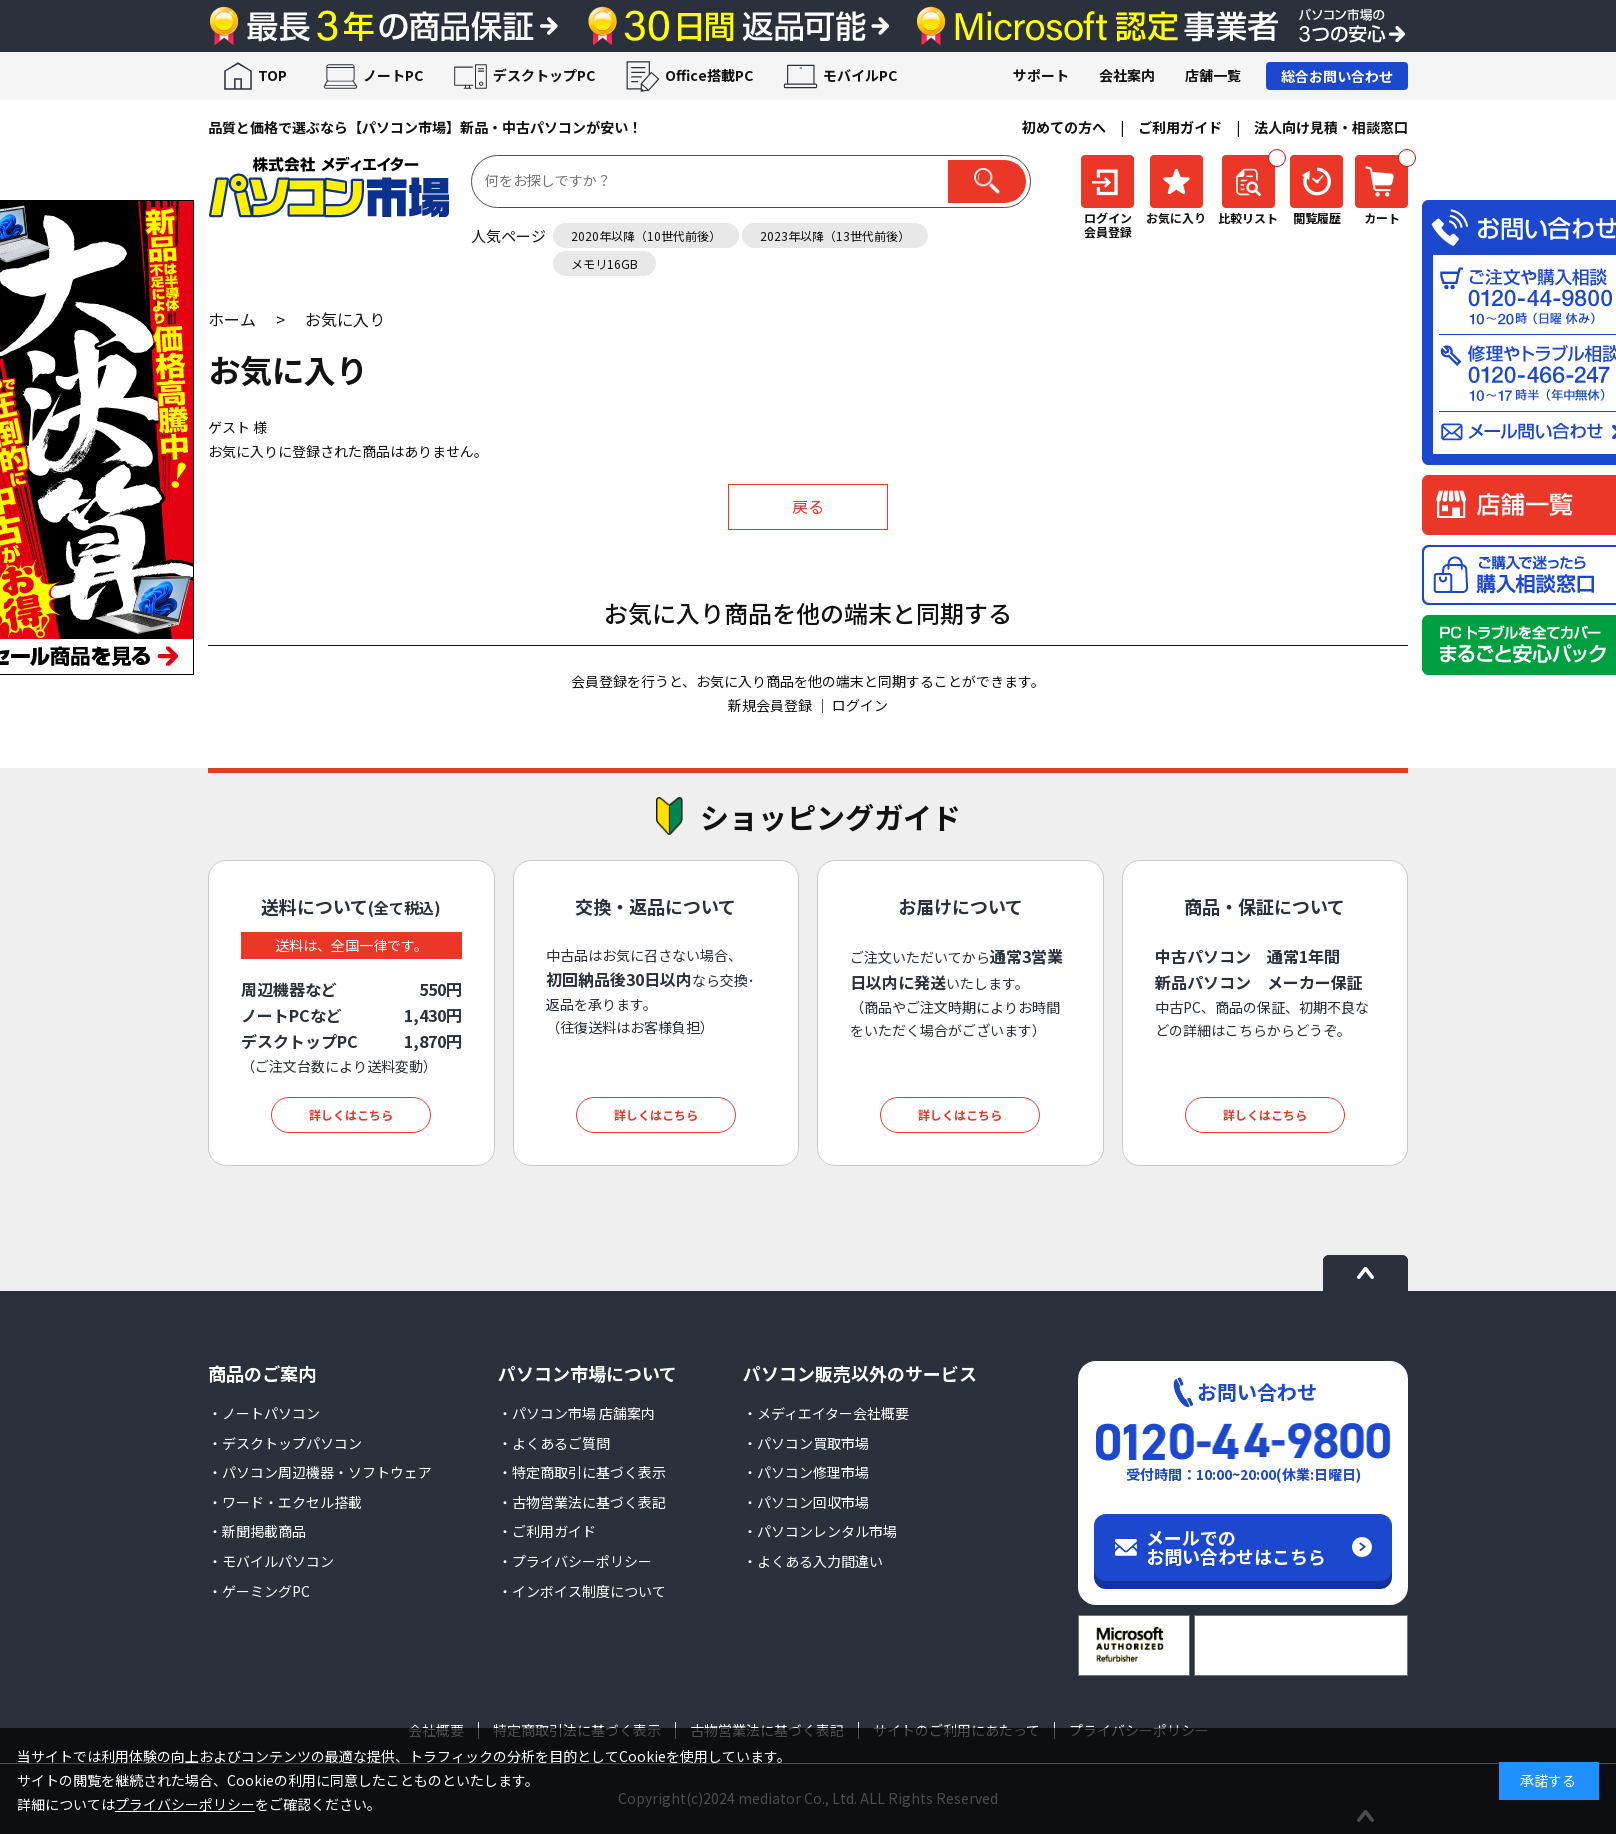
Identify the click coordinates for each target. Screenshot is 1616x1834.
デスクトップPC (544, 75)
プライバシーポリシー (185, 1804)
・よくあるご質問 (554, 1443)
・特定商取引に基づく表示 (582, 1472)
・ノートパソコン (264, 1413)
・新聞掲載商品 (257, 1531)
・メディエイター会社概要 (826, 1413)
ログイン (860, 705)
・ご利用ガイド (547, 1531)
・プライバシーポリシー (575, 1561)
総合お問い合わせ (1337, 76)
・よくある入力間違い (813, 1561)
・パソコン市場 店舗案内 (576, 1413)
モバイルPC (860, 75)
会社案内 (1127, 75)
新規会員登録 (770, 705)
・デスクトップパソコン (285, 1443)
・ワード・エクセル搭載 (285, 1502)
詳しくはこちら (351, 1114)
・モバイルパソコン (271, 1561)
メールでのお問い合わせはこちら (1236, 1547)
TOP (272, 75)
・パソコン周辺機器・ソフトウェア (320, 1472)
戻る (808, 506)
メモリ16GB (604, 263)
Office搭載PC (709, 75)
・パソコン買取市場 (806, 1443)
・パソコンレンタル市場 (820, 1531)
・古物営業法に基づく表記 (582, 1502)
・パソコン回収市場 (806, 1502)
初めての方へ (1064, 127)
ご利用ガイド (1180, 127)
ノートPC (393, 75)
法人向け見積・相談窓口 (1331, 127)
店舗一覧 (1213, 75)
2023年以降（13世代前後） (835, 235)
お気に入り (345, 319)
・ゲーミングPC (259, 1591)
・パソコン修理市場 (806, 1472)
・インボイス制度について (582, 1591)
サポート (1041, 75)
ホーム (232, 319)
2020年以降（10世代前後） (646, 235)
